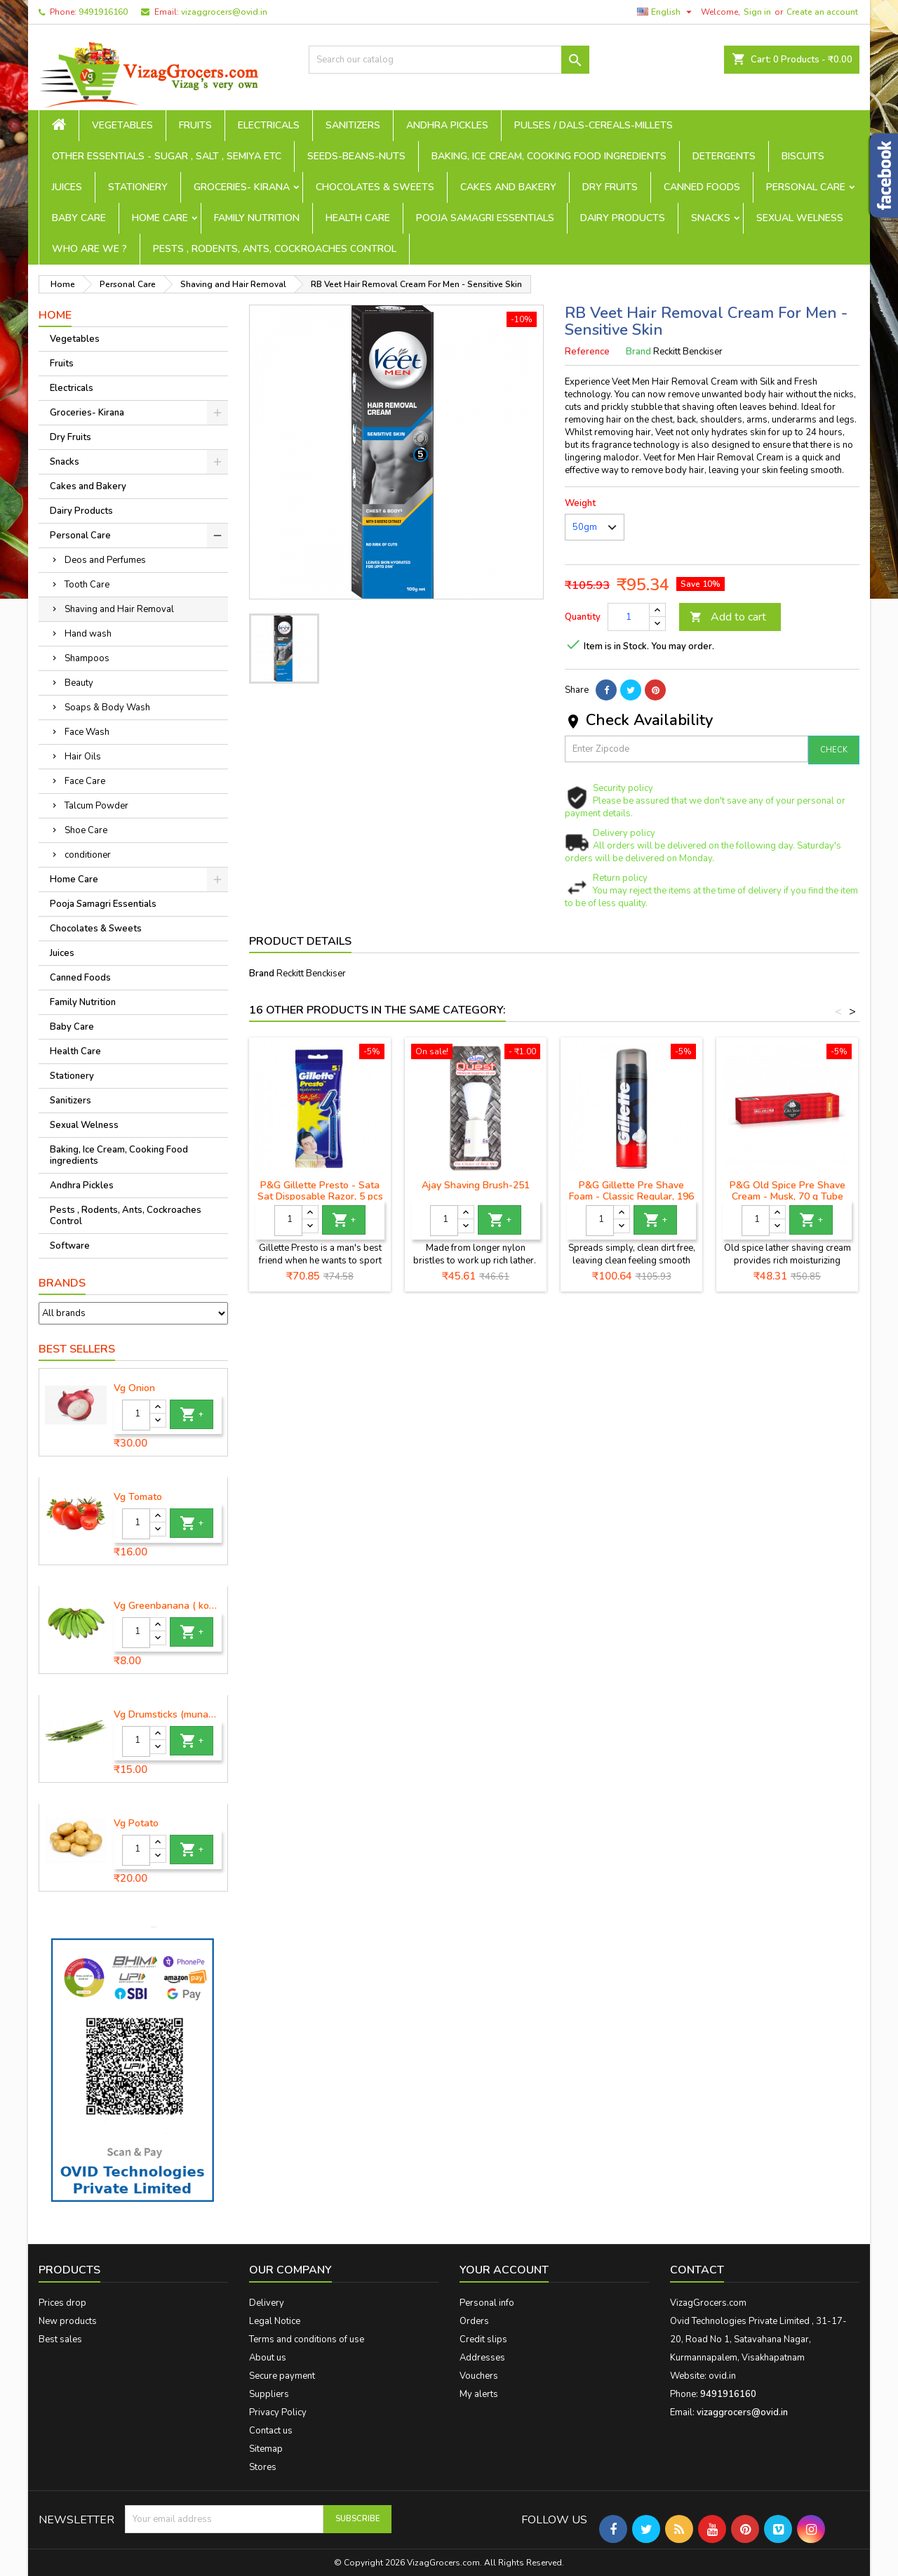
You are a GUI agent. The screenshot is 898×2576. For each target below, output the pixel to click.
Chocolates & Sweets (375, 187)
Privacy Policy (278, 2412)
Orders (474, 2321)
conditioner (88, 855)
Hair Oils (83, 756)
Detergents (724, 156)
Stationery (138, 187)
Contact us (271, 2430)
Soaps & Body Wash (107, 707)
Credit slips (483, 2339)
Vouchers (479, 2376)
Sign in (757, 12)
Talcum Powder (96, 805)
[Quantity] (136, 1415)
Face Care (85, 781)
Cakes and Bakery (508, 187)
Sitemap (266, 2449)
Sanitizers (353, 125)
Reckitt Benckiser (311, 973)
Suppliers (269, 2394)
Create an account (822, 12)
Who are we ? (89, 248)
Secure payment (282, 2376)
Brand (638, 351)
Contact (697, 2270)
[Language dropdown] (666, 12)
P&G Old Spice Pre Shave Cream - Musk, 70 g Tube (787, 1191)
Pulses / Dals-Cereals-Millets (593, 125)
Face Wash (87, 732)
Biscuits (803, 156)
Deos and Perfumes (105, 560)
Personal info (487, 2303)
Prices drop (62, 2303)
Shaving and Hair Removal (119, 609)
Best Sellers (77, 1349)
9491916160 (103, 12)
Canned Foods (702, 187)
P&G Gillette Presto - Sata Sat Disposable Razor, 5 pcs (320, 1191)
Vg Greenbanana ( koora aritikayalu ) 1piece (168, 1606)
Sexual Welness (799, 218)
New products (68, 2321)
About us (267, 2357)
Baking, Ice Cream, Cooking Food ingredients (548, 156)
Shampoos (87, 658)
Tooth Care (87, 584)
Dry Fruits (610, 187)
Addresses (482, 2357)
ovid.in (722, 2376)
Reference (587, 351)
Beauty (79, 683)
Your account (504, 2270)
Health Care (358, 218)
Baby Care (79, 218)
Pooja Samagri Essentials (485, 218)
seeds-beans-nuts (356, 156)
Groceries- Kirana (242, 187)
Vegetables (122, 125)
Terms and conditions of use (306, 2339)
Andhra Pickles (447, 125)
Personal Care (805, 187)
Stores (262, 2467)
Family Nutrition (257, 218)
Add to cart (728, 617)
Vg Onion (134, 1388)
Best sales (60, 2339)
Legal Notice (274, 2321)
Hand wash (88, 634)
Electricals (269, 125)
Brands (62, 1283)
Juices (67, 187)
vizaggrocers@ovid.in (224, 12)
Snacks (710, 218)
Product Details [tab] (300, 941)
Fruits (195, 125)
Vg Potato (136, 1823)
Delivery (266, 2303)
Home (55, 315)
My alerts (479, 2394)
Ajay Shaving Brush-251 (476, 1185)
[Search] (449, 60)
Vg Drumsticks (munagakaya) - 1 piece (168, 1714)
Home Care (160, 218)
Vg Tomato (138, 1497)
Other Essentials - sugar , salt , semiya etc (166, 156)
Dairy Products (622, 218)
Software (70, 1246)
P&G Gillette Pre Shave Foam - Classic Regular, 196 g (631, 1196)
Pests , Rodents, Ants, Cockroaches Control (274, 248)
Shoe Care (86, 830)
